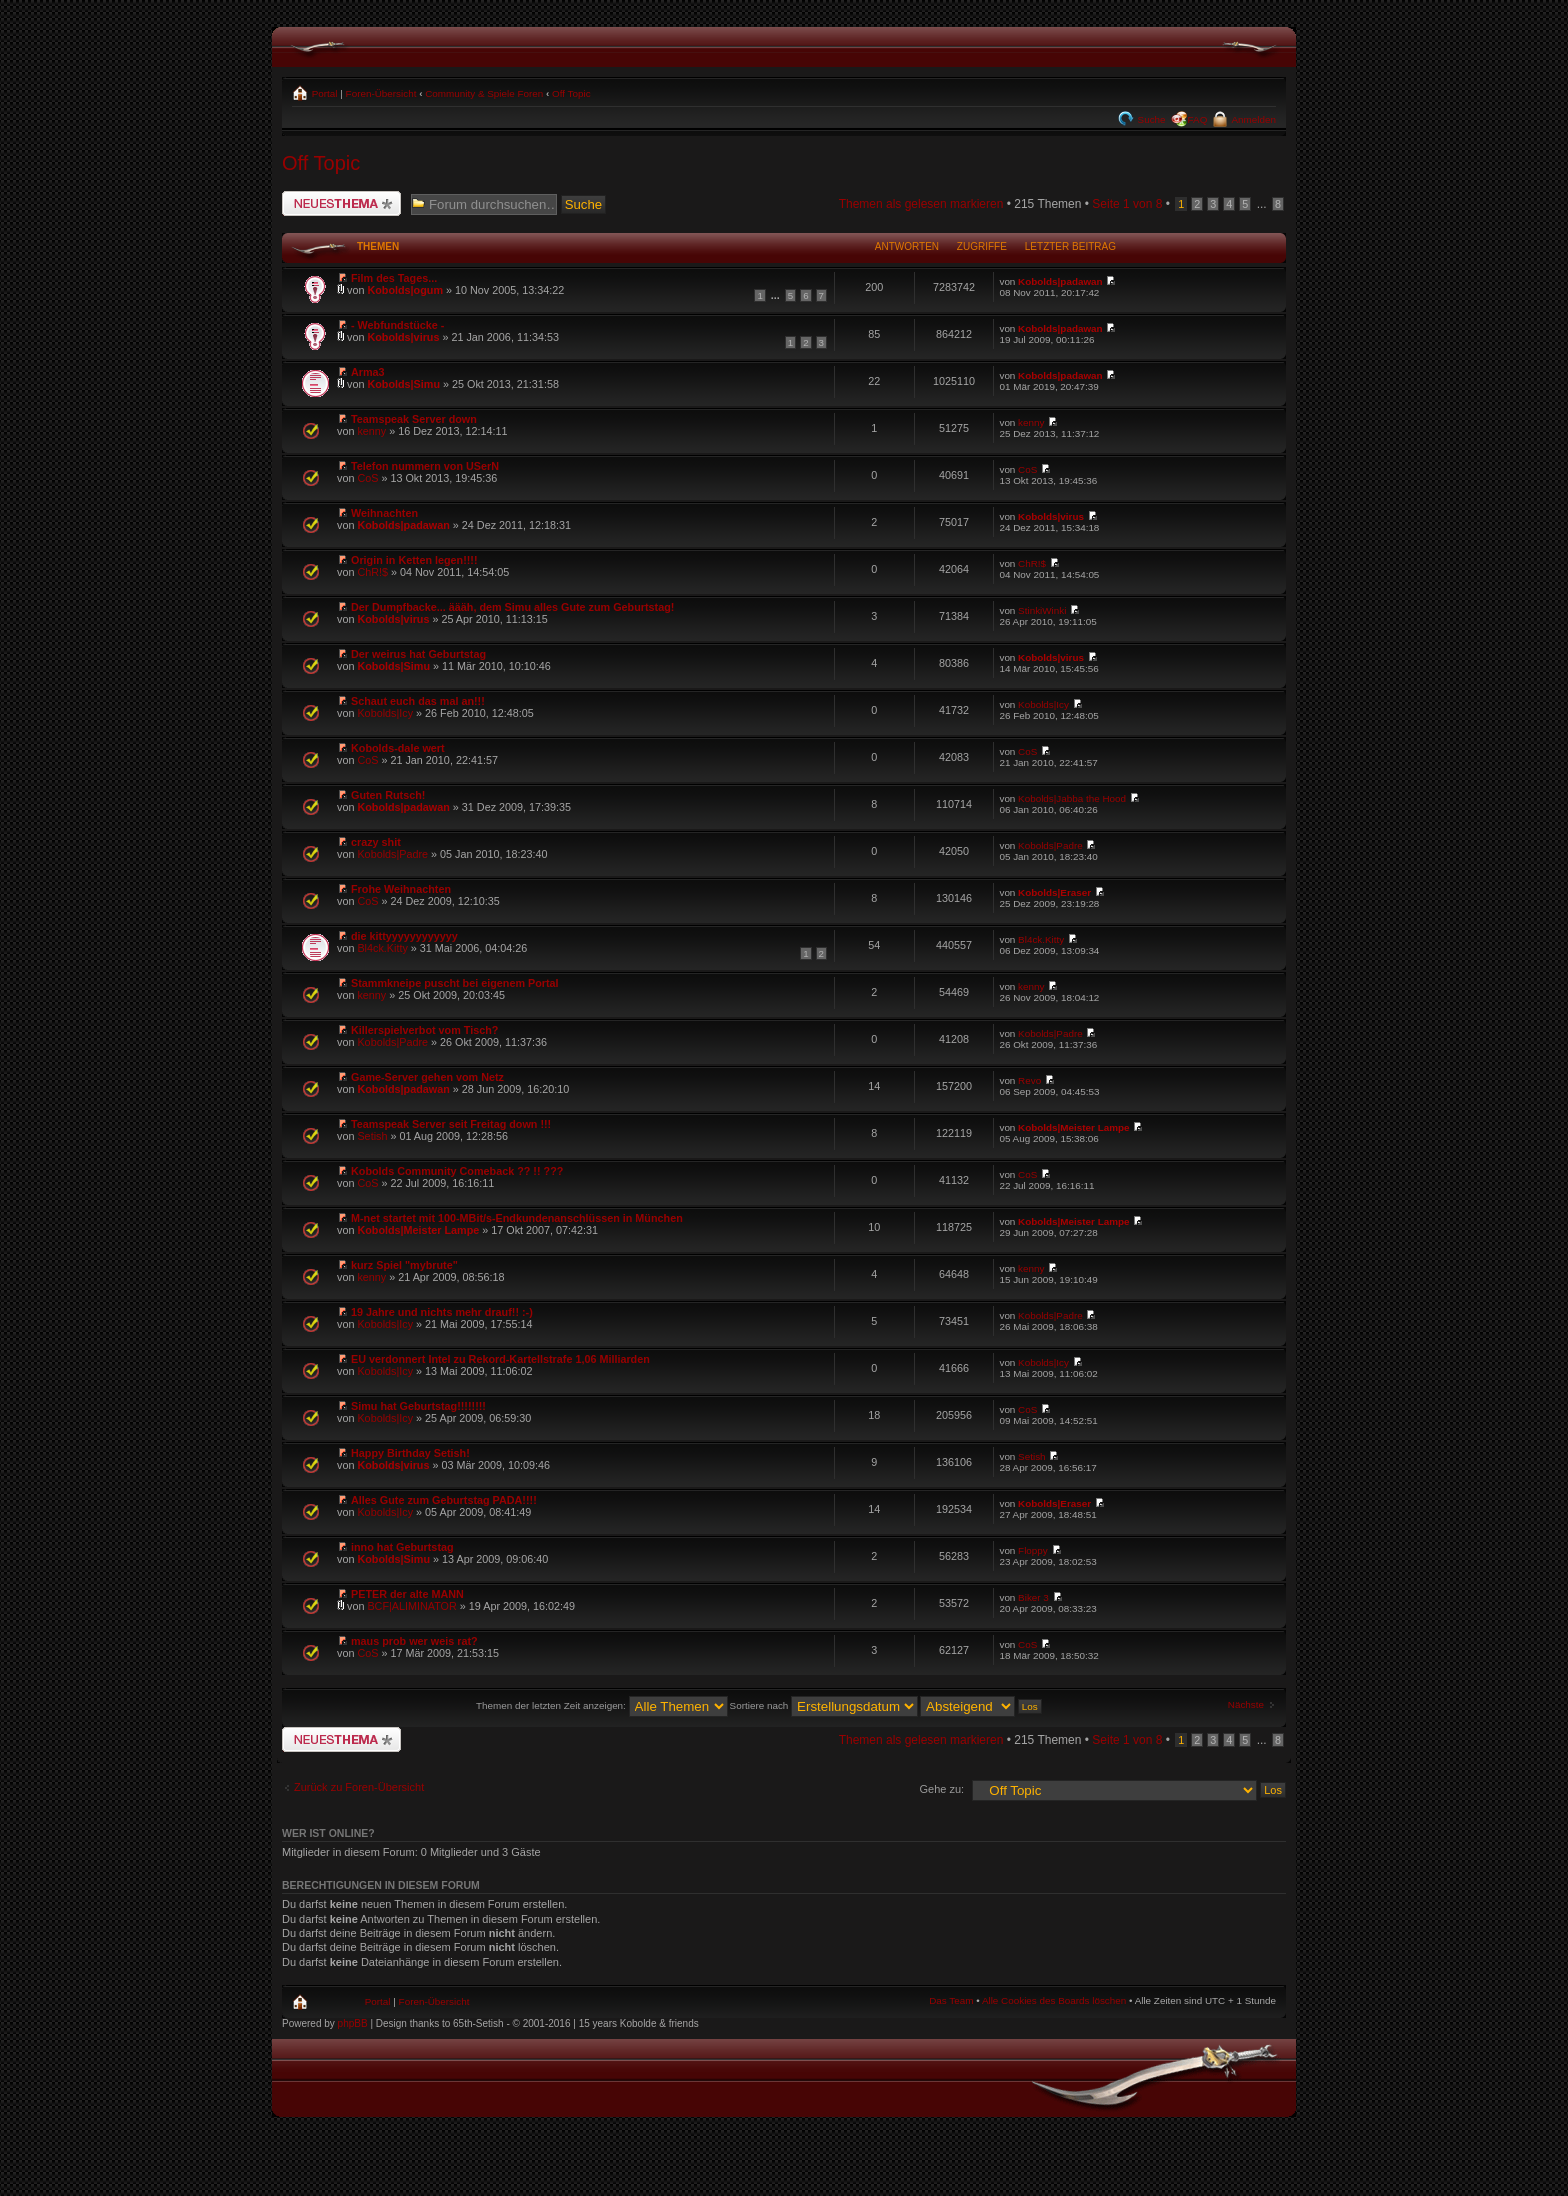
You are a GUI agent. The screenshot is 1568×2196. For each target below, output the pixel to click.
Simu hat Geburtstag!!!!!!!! (418, 1406)
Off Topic (571, 93)
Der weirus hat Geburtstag (418, 654)
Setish (372, 1136)
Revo (1029, 1080)
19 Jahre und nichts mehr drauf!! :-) (442, 1312)
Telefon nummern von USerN (425, 466)
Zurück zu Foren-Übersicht (359, 1787)
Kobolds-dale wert (398, 748)
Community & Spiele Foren (484, 93)
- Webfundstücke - (397, 325)
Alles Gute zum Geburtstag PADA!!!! (444, 1500)
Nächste (1246, 1704)
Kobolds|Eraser (1054, 892)
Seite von (1127, 204)
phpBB (353, 2023)
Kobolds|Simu (403, 384)
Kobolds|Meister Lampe (1073, 1127)
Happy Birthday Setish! (410, 1453)
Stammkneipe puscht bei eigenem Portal (455, 983)
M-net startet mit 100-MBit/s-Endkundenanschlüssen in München (517, 1218)
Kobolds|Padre (392, 854)
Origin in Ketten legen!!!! (414, 560)
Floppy (1033, 1550)
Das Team (951, 2000)
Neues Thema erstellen (341, 203)
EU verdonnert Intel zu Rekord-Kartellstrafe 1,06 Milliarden (500, 1359)
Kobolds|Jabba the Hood (1072, 798)
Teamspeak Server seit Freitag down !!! (451, 1124)
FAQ (1198, 119)
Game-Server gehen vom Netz (427, 1077)
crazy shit (376, 842)
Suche (1150, 119)
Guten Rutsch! (388, 795)
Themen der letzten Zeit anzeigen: (602, 1705)
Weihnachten (384, 513)
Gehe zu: (941, 1789)
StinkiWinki (1042, 610)
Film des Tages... (394, 278)
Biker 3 (1033, 1597)
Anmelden (1252, 119)
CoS (367, 478)
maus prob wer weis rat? (414, 1641)
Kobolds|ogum (405, 290)
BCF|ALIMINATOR (411, 1606)
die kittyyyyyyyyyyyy (404, 936)
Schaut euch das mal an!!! (418, 701)
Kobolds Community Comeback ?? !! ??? (457, 1171)
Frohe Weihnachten (401, 889)
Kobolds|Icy (385, 713)
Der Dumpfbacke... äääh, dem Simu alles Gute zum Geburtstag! (512, 607)
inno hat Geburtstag (402, 1547)
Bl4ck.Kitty (382, 948)
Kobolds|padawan (1060, 281)
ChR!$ (372, 572)
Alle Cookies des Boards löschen (1054, 2000)
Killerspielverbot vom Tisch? (424, 1030)
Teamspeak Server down (414, 419)
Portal (323, 93)
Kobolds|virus (403, 337)
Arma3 (368, 372)
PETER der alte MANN (407, 1594)
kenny (371, 431)
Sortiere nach (824, 1705)
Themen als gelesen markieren (921, 204)
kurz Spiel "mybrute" (404, 1265)
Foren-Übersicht (381, 93)
